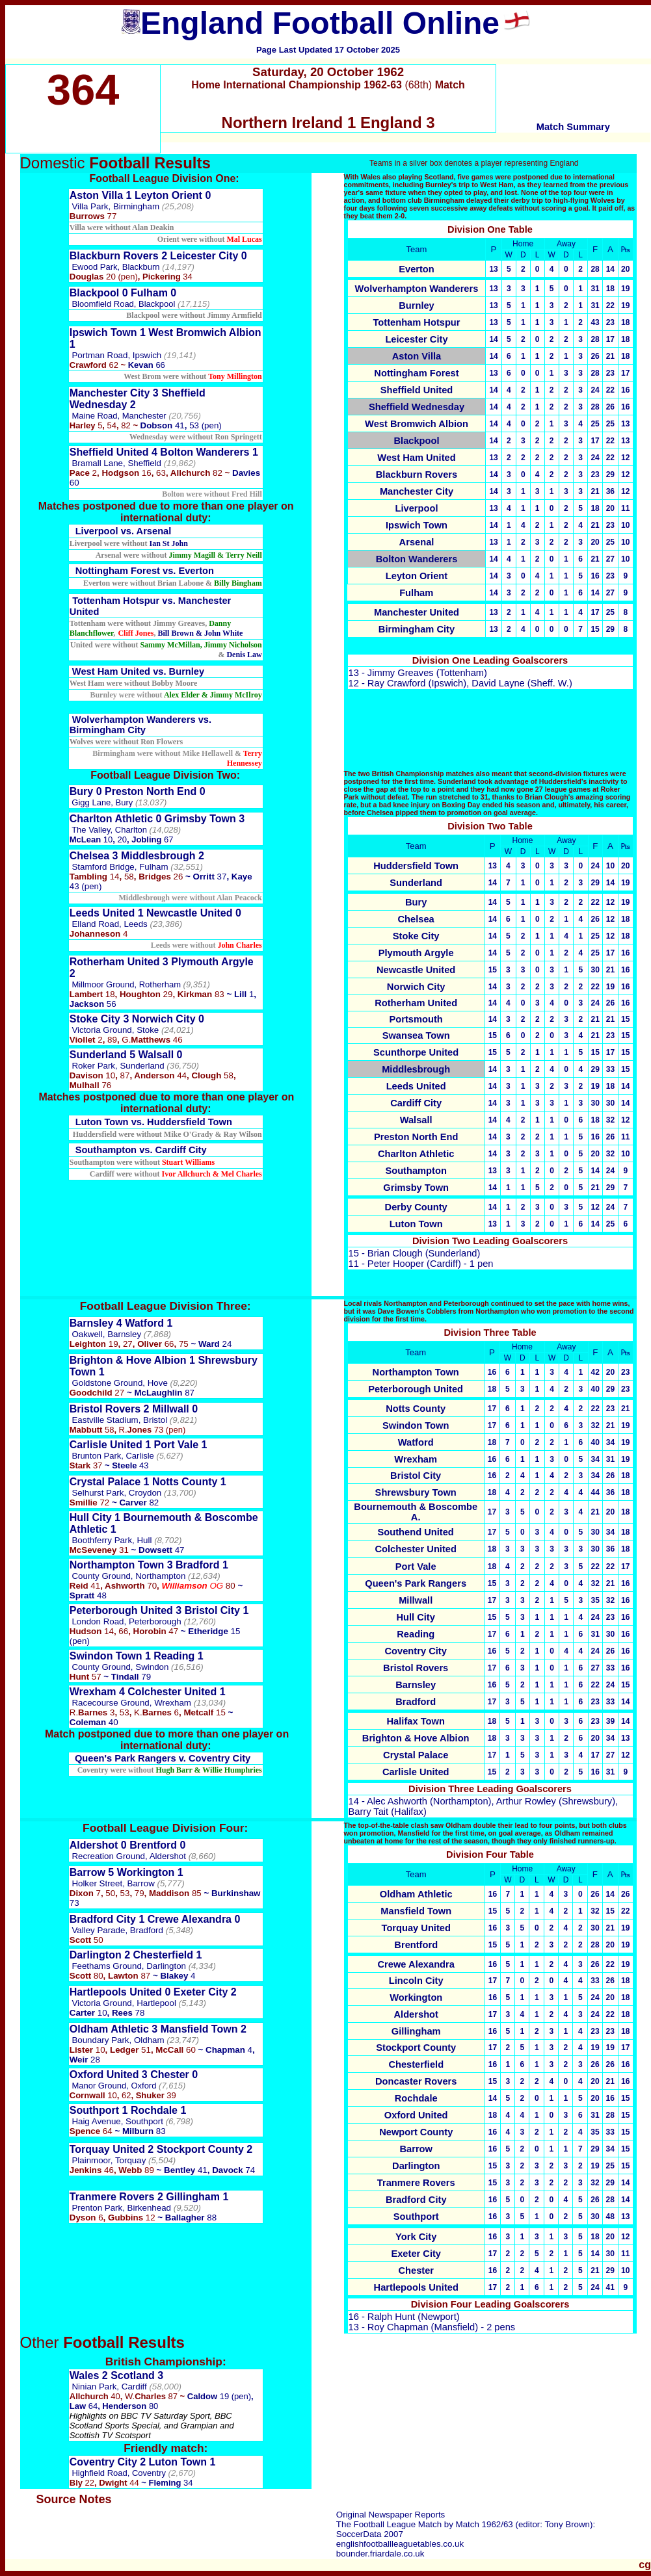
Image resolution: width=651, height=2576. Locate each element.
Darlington (416, 2166)
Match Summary (573, 127)
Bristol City (415, 1475)
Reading (415, 1634)
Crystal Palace (415, 1755)
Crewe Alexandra (416, 1964)
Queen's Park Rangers (415, 1583)
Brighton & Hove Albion (416, 1738)
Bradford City (416, 2199)
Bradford (415, 1702)
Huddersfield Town (415, 866)
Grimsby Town (416, 1187)
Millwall (415, 1600)
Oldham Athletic (416, 1894)
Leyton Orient (416, 576)
